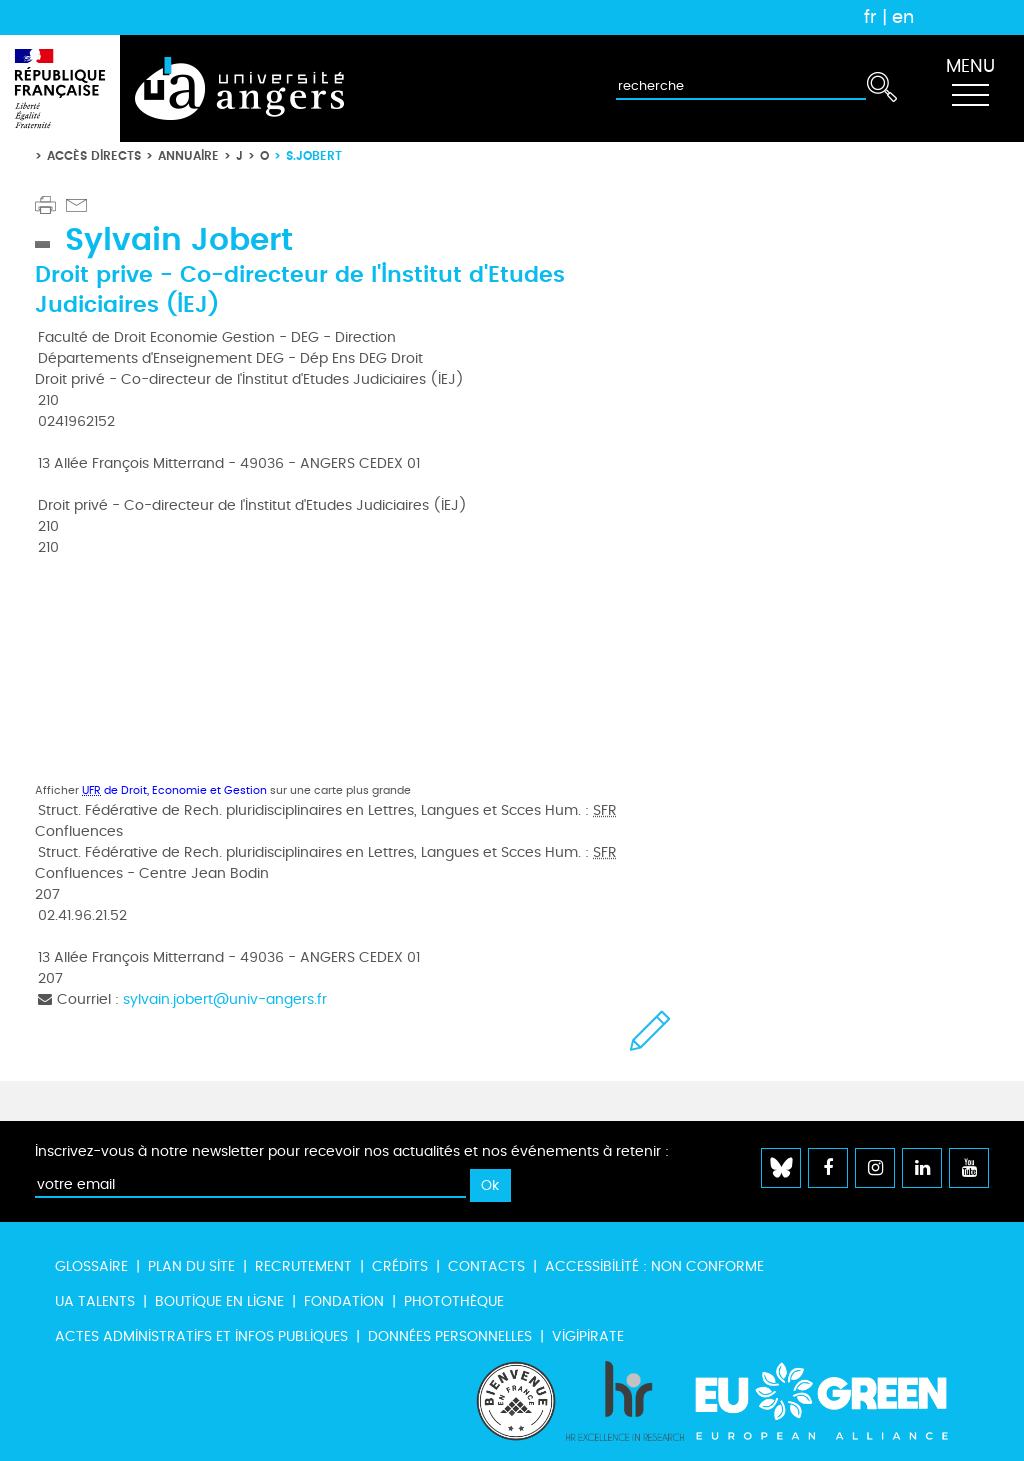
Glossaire (91, 1266)
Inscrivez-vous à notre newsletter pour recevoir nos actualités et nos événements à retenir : (352, 1151)
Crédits (400, 1266)
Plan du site (191, 1266)
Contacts (486, 1266)
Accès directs (94, 155)
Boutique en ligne (219, 1301)
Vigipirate (588, 1336)
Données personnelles (450, 1336)
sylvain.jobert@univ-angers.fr (225, 999)
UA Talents (95, 1301)
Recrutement (303, 1266)
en (903, 17)
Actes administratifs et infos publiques (201, 1336)
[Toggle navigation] (970, 89)
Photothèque (454, 1301)
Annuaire (188, 155)
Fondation (344, 1301)
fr (870, 17)
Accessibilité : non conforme (654, 1266)
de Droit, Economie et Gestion (174, 790)
